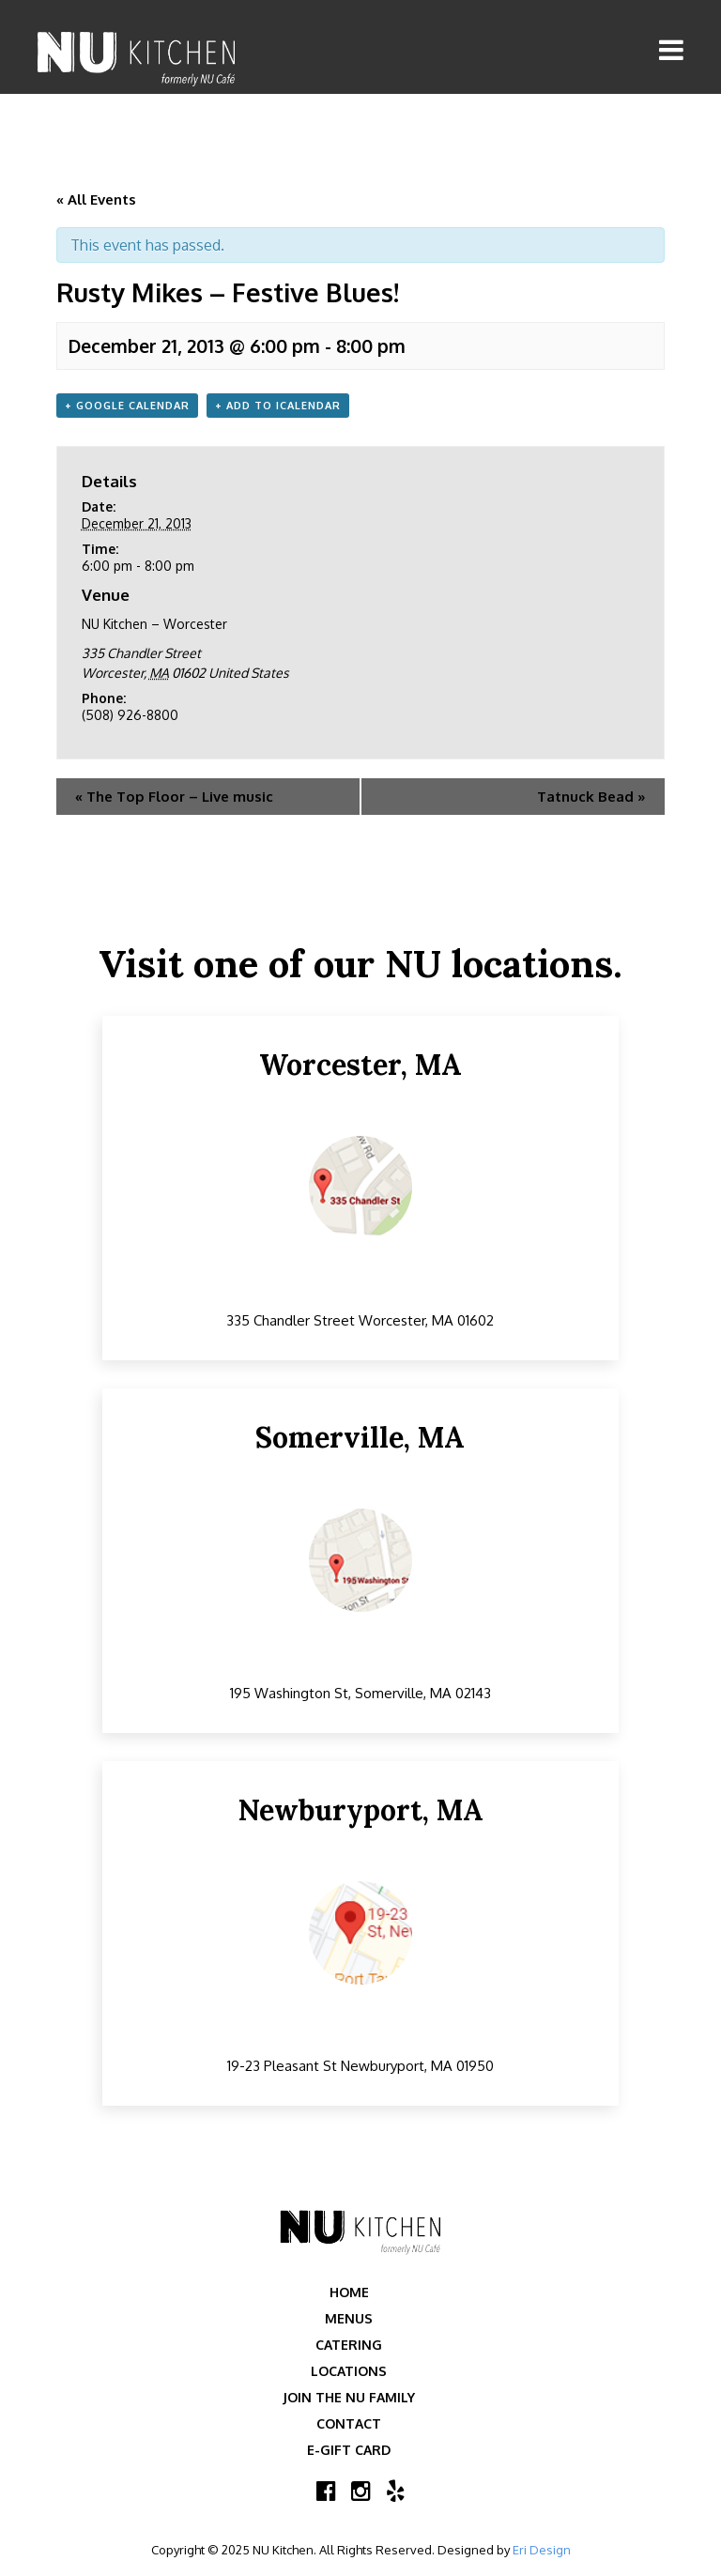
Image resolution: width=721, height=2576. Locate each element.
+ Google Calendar (127, 405)
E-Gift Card (349, 2450)
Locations (349, 2371)
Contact (348, 2423)
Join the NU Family (349, 2397)
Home (349, 2292)
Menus (349, 2318)
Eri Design (542, 2549)
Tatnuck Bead (591, 796)
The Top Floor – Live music (174, 796)
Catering (348, 2345)
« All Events (96, 199)
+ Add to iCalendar (278, 405)
